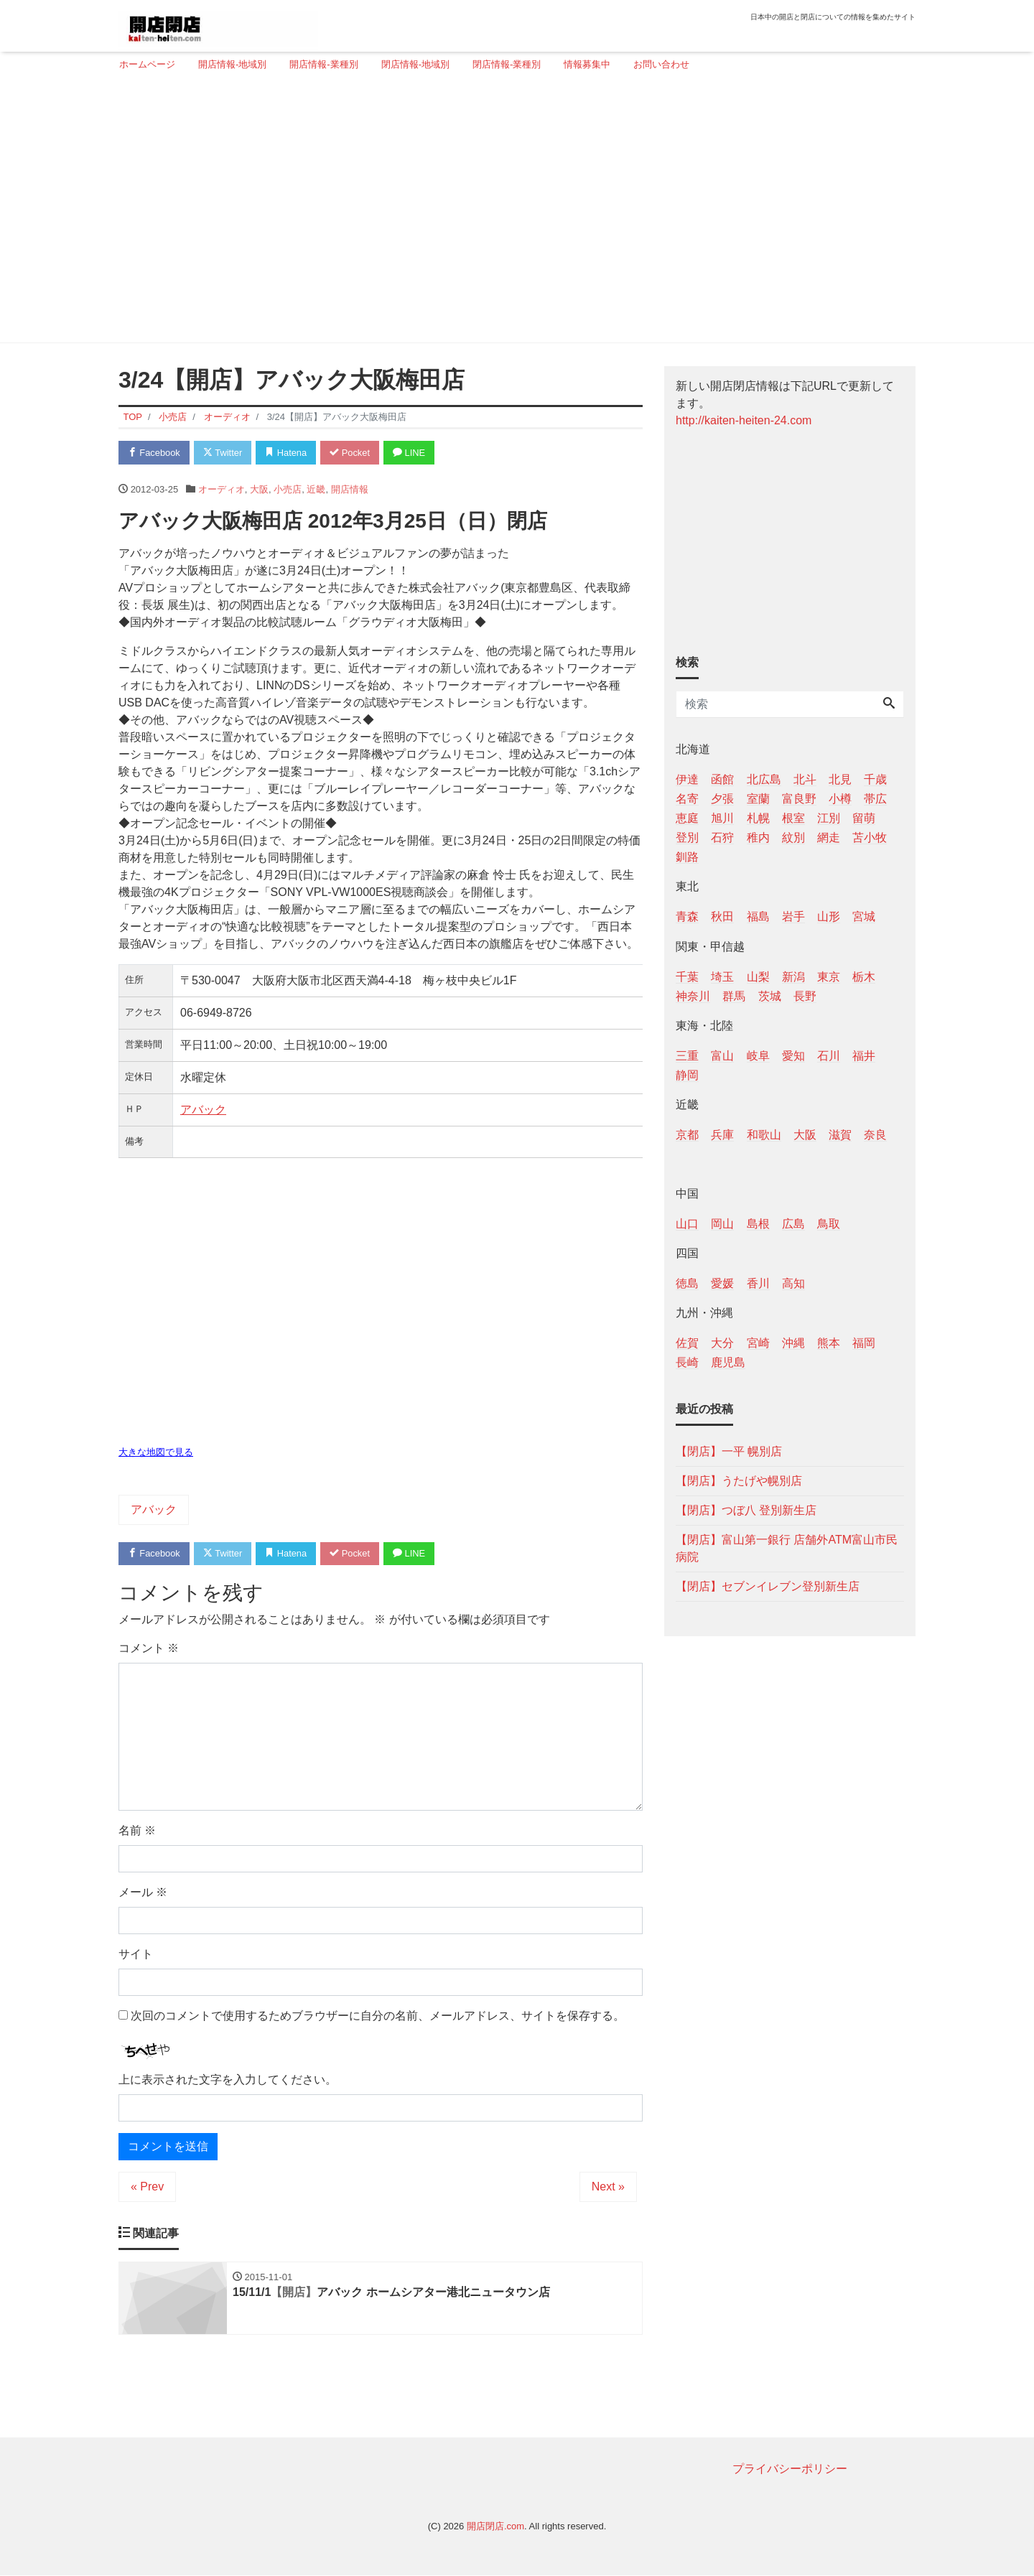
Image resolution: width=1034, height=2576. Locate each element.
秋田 (722, 916)
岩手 (793, 916)
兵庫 (722, 1135)
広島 (793, 1224)
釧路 (687, 857)
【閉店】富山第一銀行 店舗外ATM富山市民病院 (787, 1548)
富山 (722, 1056)
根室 (793, 818)
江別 (828, 818)
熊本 (828, 1343)
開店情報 (349, 489)
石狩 (722, 837)
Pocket (352, 452)
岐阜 (758, 1056)
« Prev (147, 2186)
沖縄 (793, 1343)
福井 (863, 1056)
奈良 (875, 1135)
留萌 (863, 818)
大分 (722, 1343)
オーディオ (221, 489)
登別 (687, 837)
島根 (758, 1224)
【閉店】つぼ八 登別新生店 (746, 1510)
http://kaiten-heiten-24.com (743, 420)
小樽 (840, 799)
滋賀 (840, 1135)
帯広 (875, 799)
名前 (137, 1831)
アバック (203, 1109)
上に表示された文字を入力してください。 (227, 2079)
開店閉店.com (495, 2526)
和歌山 (764, 1135)
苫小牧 (869, 837)
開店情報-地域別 (232, 64)
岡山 (722, 1224)
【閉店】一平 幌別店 (729, 1451)
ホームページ (147, 64)
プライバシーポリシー (789, 2469)
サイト (135, 1955)
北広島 (764, 779)
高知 (793, 1283)
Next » (608, 2186)
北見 (840, 779)
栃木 (863, 977)
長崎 (687, 1362)
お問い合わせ (661, 64)
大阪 (259, 489)
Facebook (154, 452)
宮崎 (758, 1343)
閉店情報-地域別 (415, 64)
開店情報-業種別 (323, 64)
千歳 (875, 779)
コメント (148, 1649)
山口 (687, 1224)
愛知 (793, 1056)
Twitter (223, 452)
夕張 (722, 799)
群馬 (733, 996)
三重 (687, 1056)
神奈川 (693, 996)
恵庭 (687, 818)
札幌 (758, 818)
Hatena (288, 452)
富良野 (799, 799)
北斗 (804, 779)
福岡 (863, 1343)
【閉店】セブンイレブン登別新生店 (768, 1586)
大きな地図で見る (155, 1452)
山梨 (758, 977)
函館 (722, 779)
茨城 (769, 996)
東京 (828, 977)
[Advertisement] (512, 213)
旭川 (722, 818)
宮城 (863, 916)
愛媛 (722, 1283)
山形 (828, 916)
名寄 (687, 799)
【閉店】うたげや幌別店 (739, 1481)
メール (142, 1893)
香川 (758, 1283)
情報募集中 (587, 64)
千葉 (687, 977)
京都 (687, 1135)
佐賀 (687, 1343)
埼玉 (722, 977)
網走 (828, 837)
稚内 (758, 837)
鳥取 (828, 1224)
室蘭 (758, 799)
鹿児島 (728, 1362)
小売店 (288, 489)
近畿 (316, 489)
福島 (758, 916)
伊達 (687, 779)
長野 (804, 996)
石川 (828, 1056)
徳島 (687, 1283)
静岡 (687, 1075)
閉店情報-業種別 (506, 64)
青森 (687, 916)
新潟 (793, 977)
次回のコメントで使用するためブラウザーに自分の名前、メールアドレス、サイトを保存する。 (378, 2016)
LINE (412, 452)
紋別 (793, 837)
